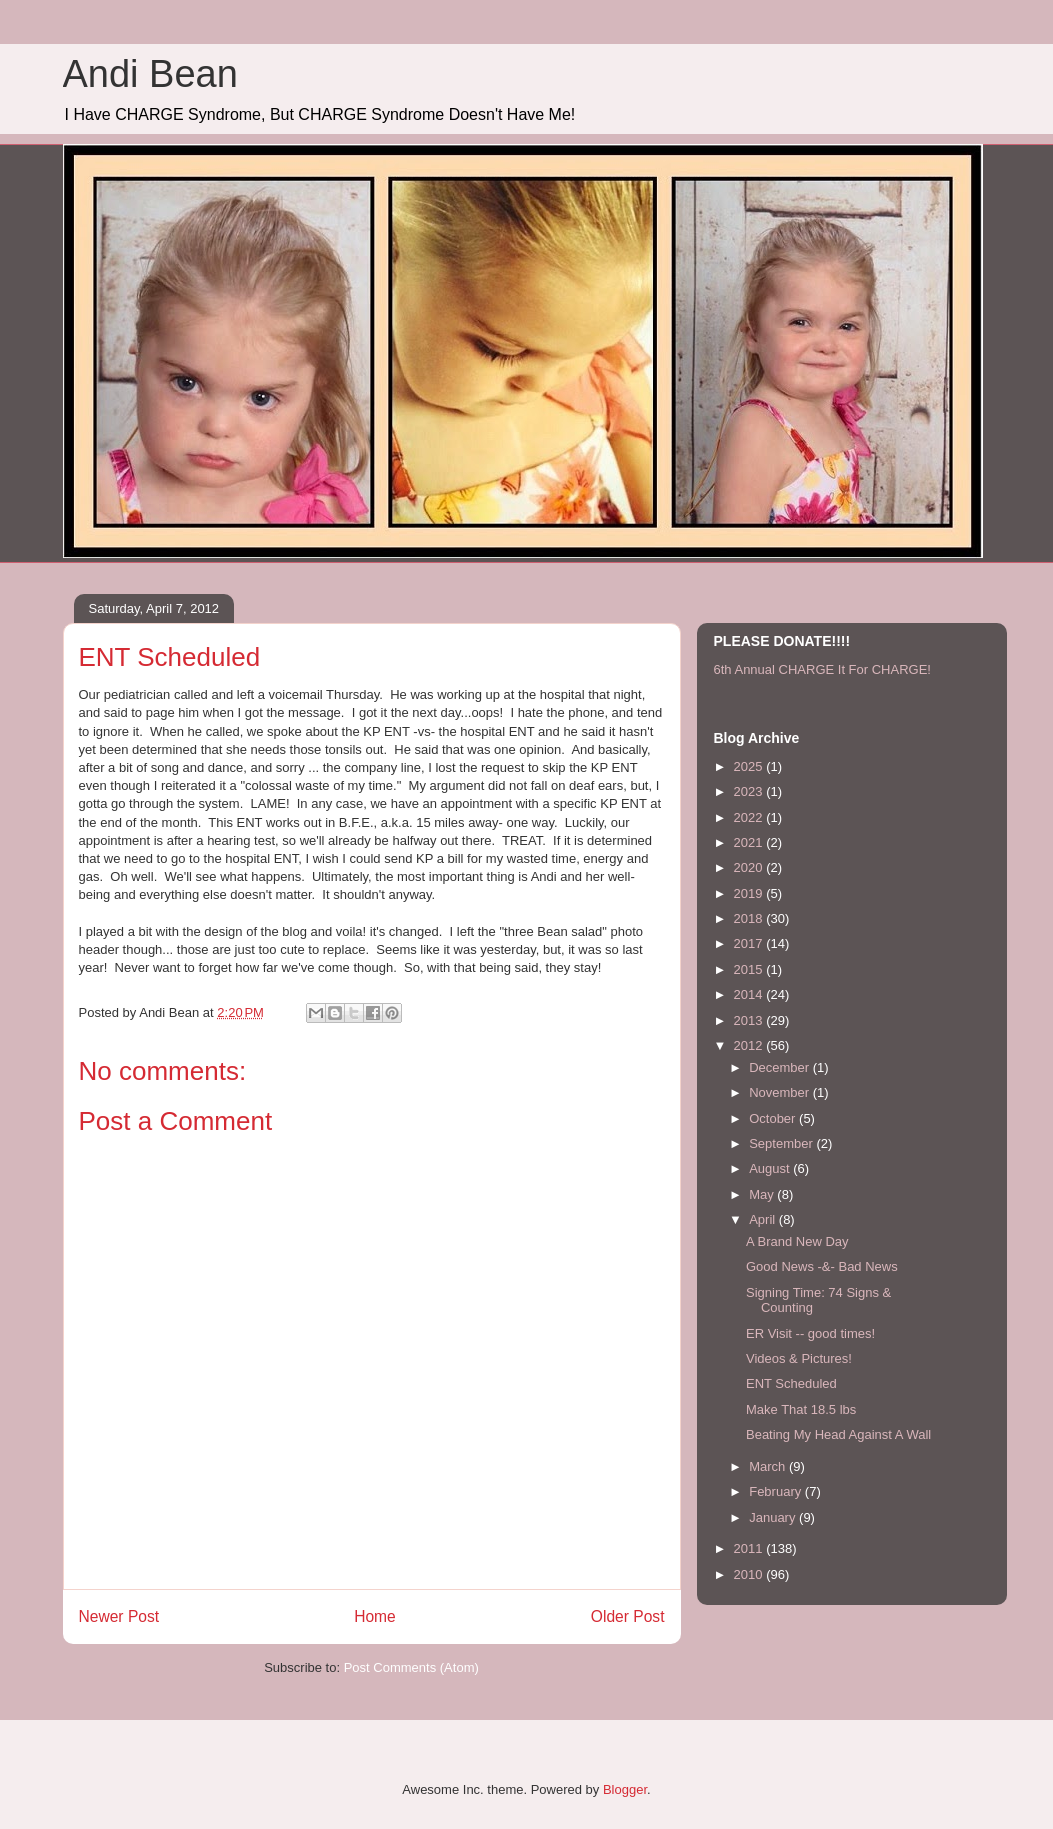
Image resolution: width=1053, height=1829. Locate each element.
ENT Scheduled (791, 1383)
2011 (750, 1548)
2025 (750, 766)
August (771, 1168)
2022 (750, 817)
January (774, 1517)
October (774, 1118)
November (781, 1092)
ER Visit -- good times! (810, 1333)
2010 (750, 1574)
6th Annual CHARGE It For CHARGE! (822, 669)
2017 (750, 943)
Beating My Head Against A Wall (838, 1434)
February (777, 1491)
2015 (750, 969)
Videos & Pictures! (799, 1358)
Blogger (625, 1789)
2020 (750, 867)
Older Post (628, 1616)
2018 (750, 918)
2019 (750, 893)
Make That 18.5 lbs (801, 1409)
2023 (750, 791)
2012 (750, 1045)
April (764, 1219)
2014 (750, 994)
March (769, 1466)
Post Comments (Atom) (411, 1667)
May (763, 1194)
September (782, 1143)
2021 (750, 842)
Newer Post (119, 1616)
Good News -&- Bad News (822, 1266)
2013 (750, 1020)
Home (375, 1616)
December (781, 1067)
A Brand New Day (797, 1241)
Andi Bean (150, 74)
